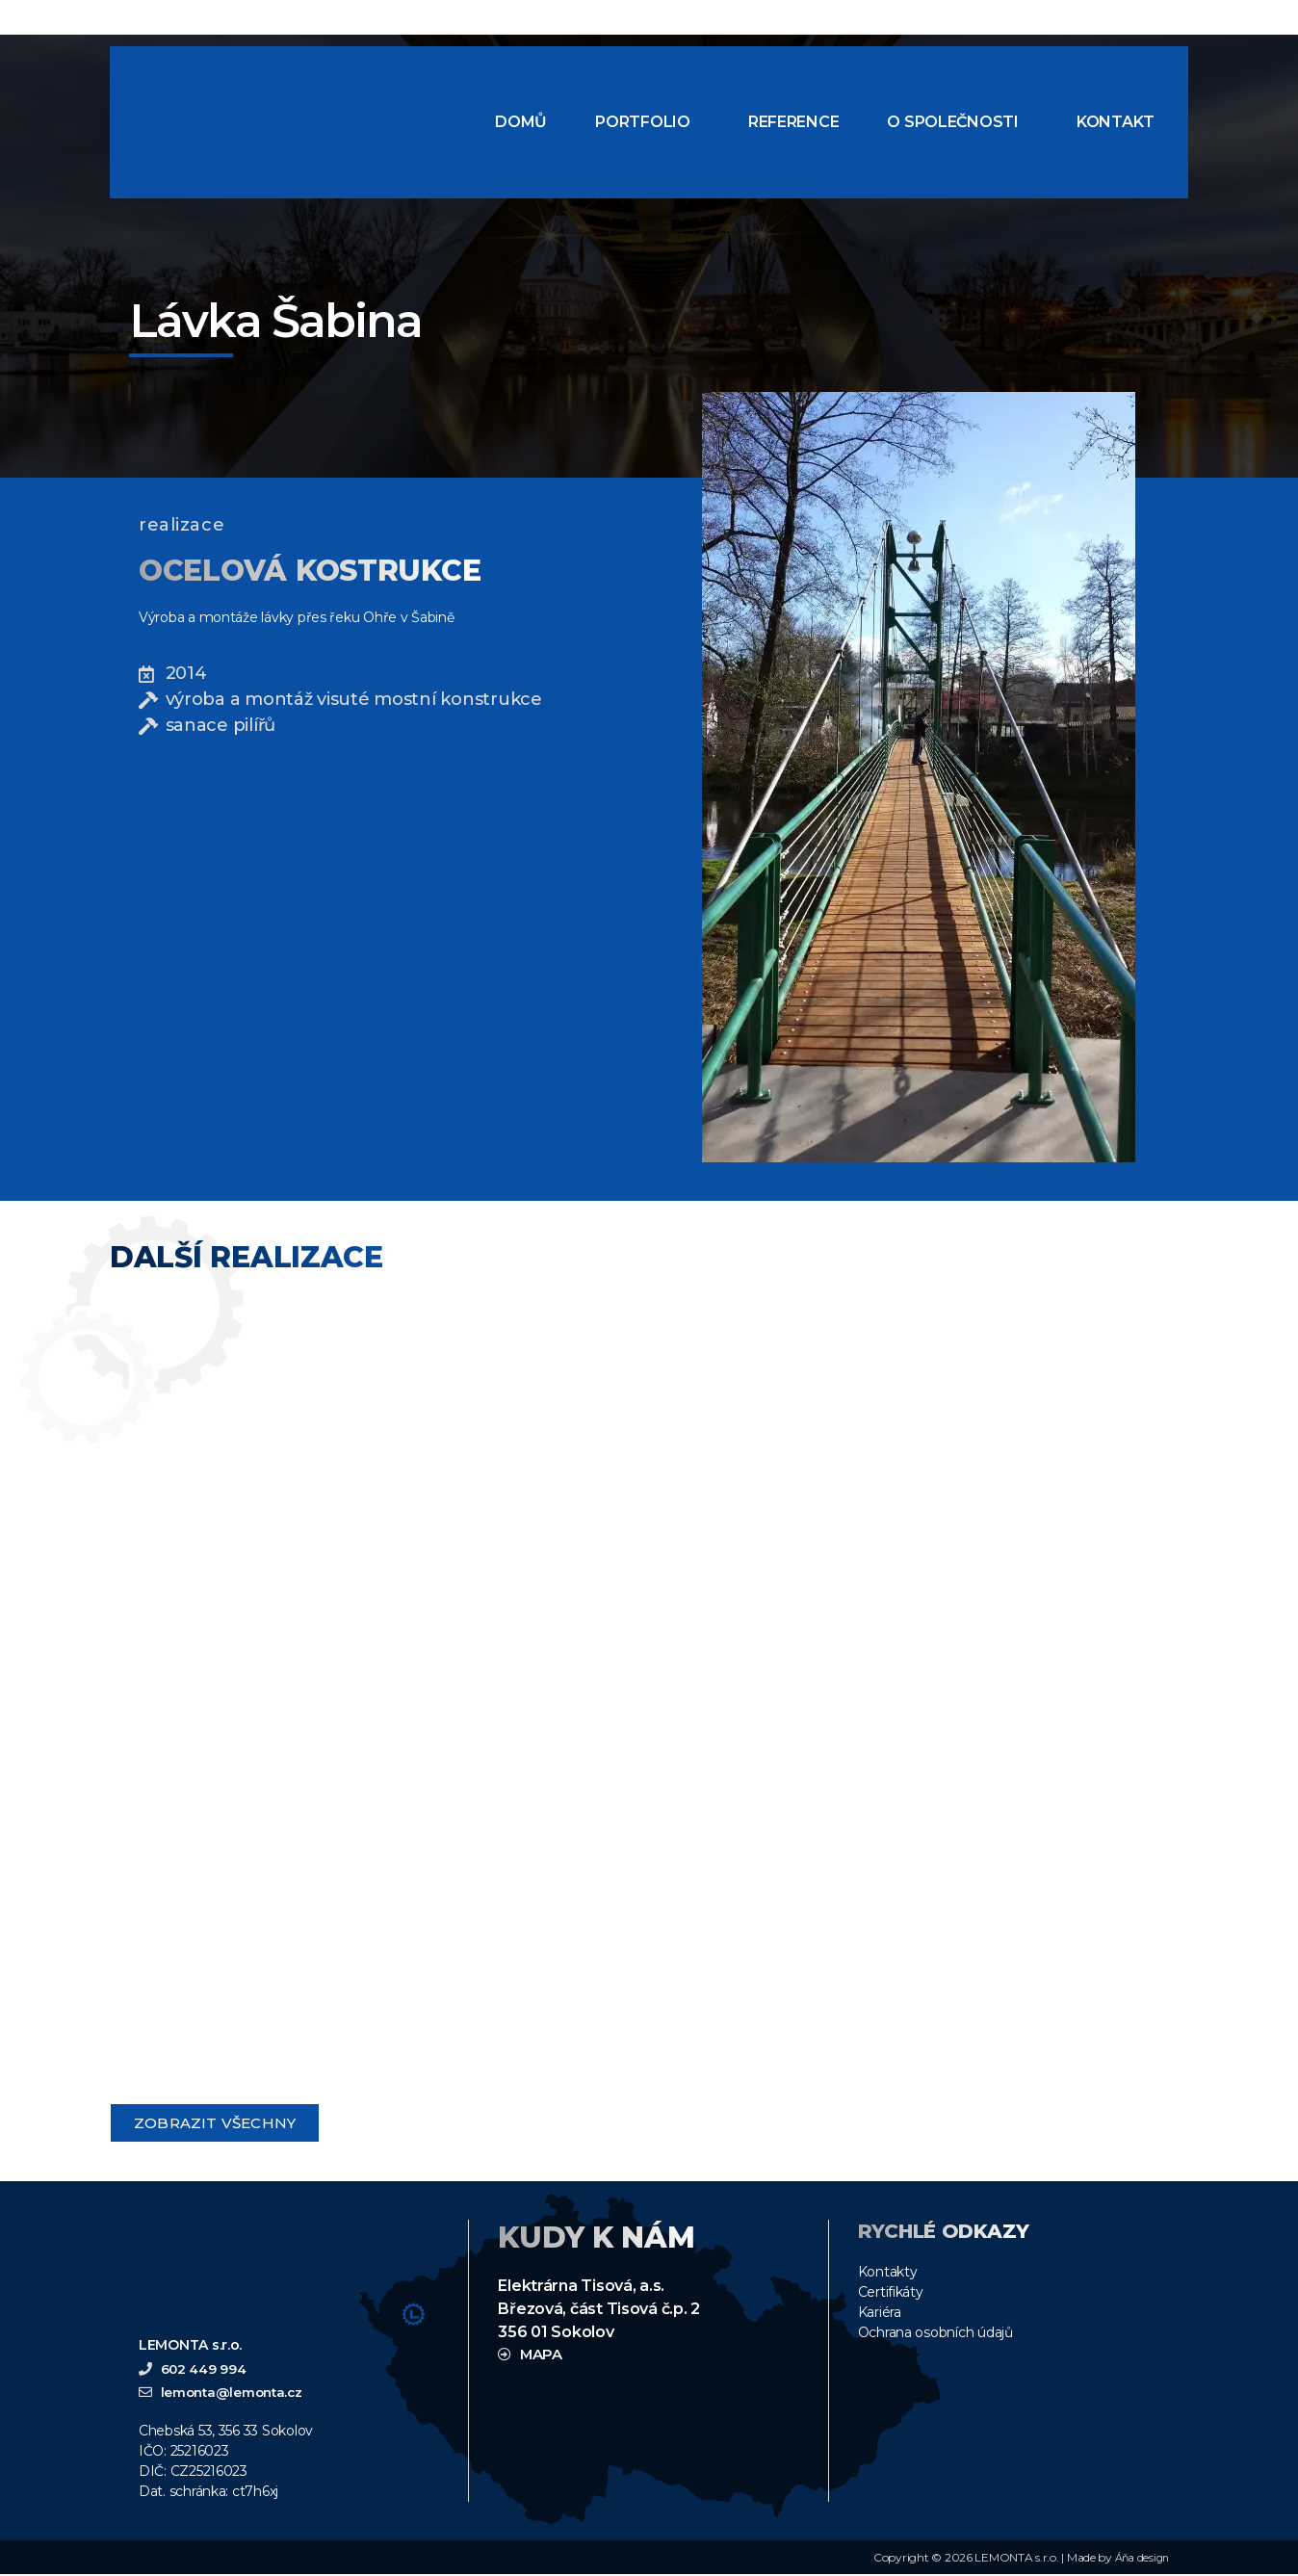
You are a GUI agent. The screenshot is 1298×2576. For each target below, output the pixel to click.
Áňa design (1139, 2559)
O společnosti (953, 122)
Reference (794, 122)
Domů (521, 122)
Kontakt (1116, 122)
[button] (647, 122)
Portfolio (642, 122)
